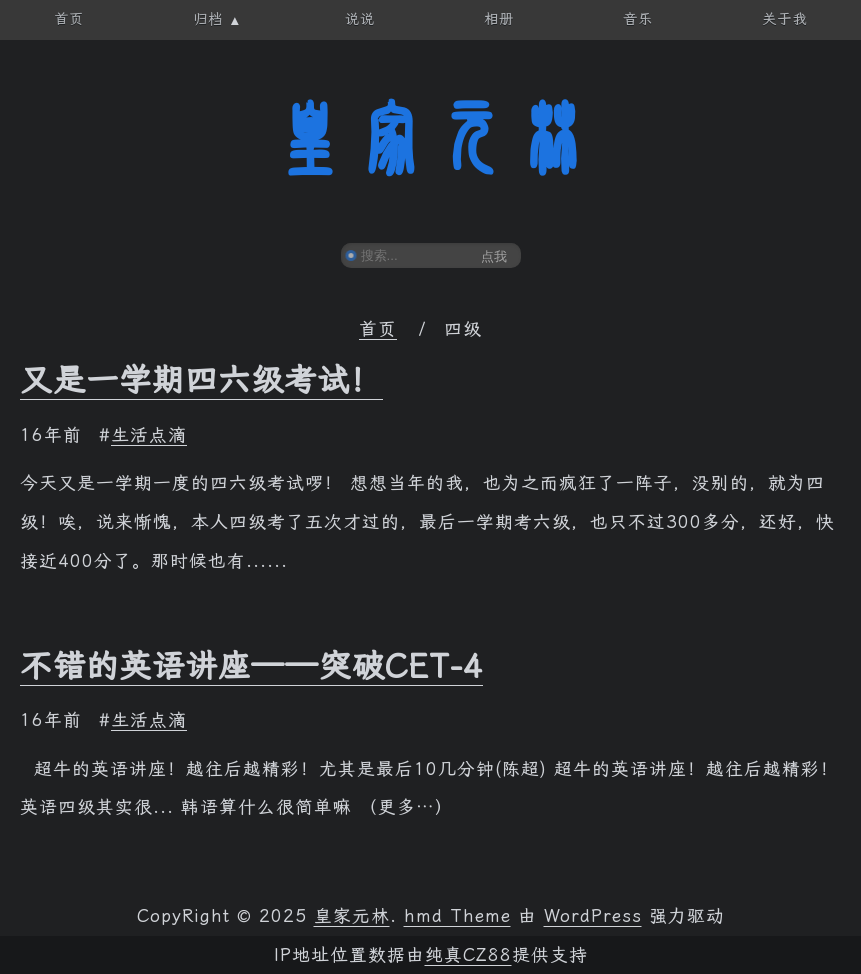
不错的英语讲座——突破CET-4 (251, 666)
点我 (494, 256)
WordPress (593, 916)
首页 (378, 329)
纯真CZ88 (468, 955)
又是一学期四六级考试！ (201, 380)
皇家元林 (431, 139)
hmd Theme (457, 916)
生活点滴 (149, 435)
